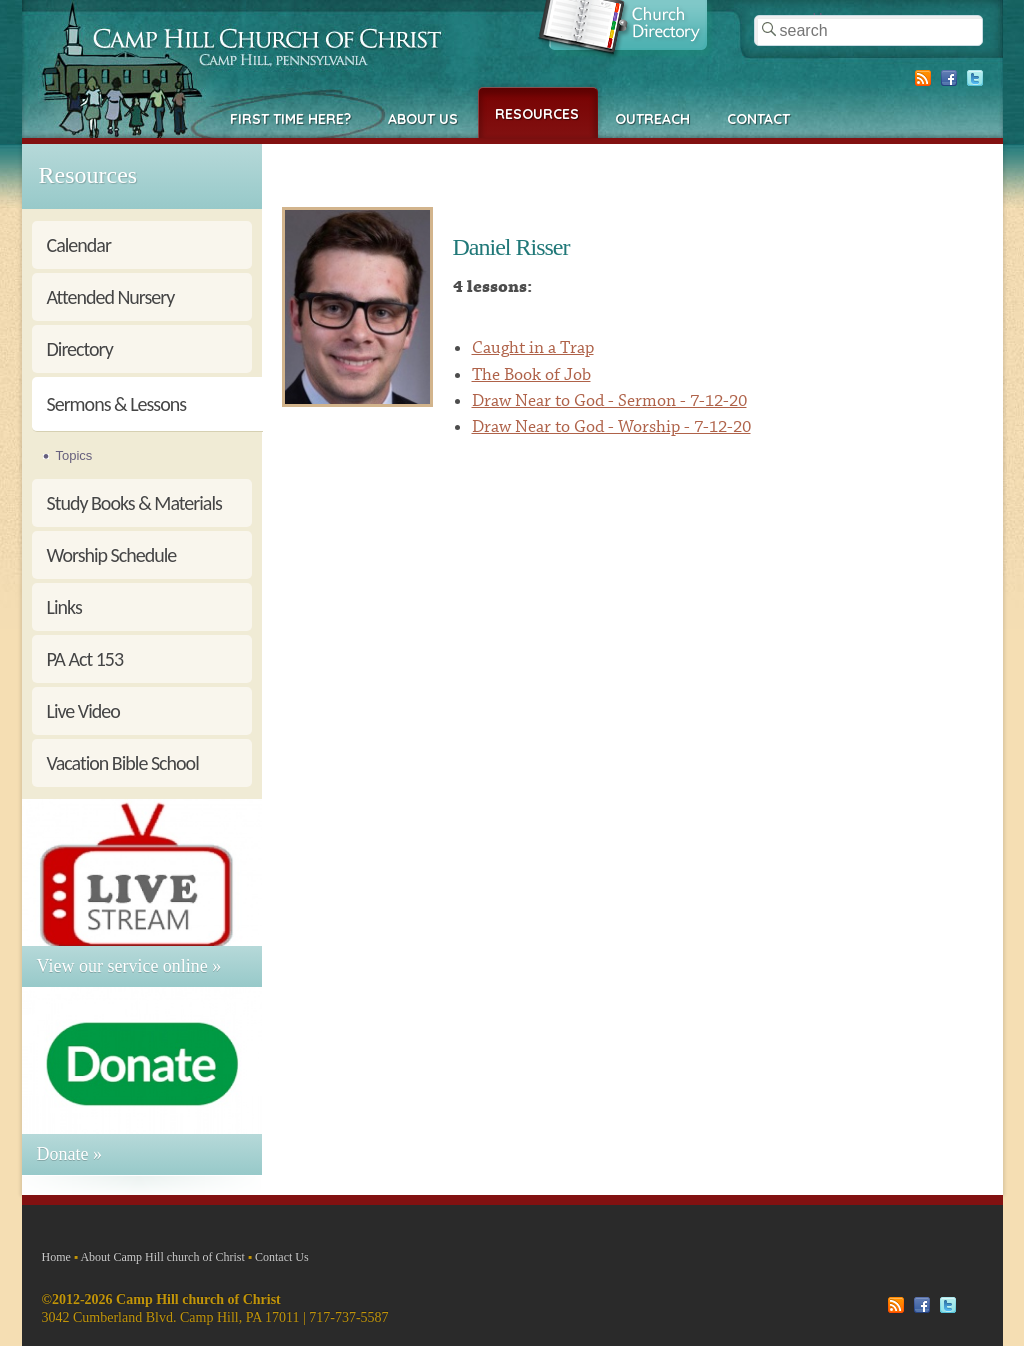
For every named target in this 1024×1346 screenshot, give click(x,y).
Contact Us (282, 1257)
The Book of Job (531, 375)
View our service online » (129, 966)
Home (56, 1257)
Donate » (69, 1154)
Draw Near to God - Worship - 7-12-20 (611, 427)
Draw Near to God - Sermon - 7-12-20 (609, 401)
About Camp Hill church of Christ (162, 1257)
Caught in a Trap (533, 348)
